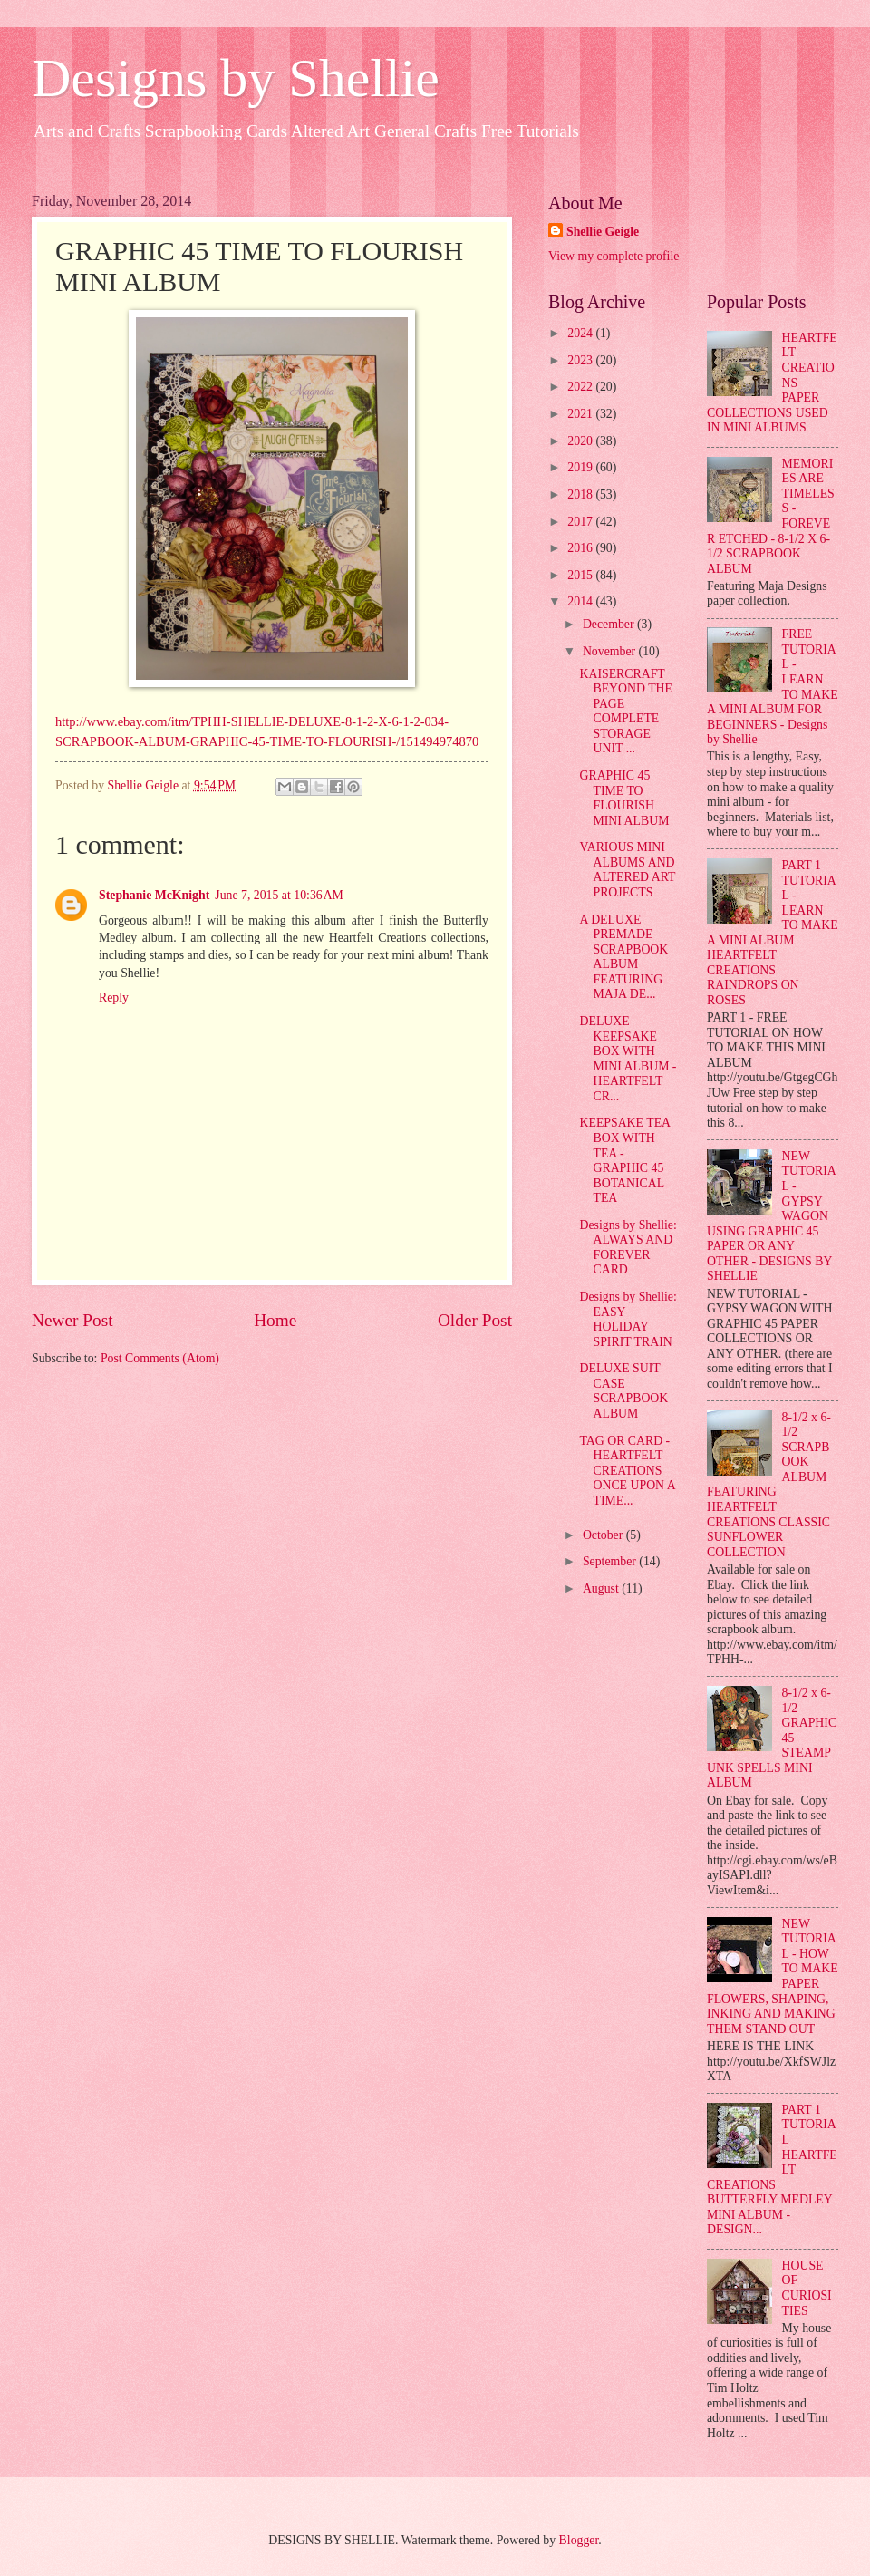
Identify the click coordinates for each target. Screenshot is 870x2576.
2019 (581, 467)
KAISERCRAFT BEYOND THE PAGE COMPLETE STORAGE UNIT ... (625, 711)
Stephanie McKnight (154, 895)
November (611, 651)
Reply (114, 997)
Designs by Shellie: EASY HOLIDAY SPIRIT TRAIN (627, 1319)
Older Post (475, 1320)
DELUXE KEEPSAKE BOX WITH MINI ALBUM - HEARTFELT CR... (627, 1058)
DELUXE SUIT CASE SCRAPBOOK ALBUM (623, 1390)
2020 (581, 441)
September (611, 1561)
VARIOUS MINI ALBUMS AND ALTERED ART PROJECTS (627, 869)
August (602, 1588)
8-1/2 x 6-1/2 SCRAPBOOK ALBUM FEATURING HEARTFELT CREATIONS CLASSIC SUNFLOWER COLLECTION (769, 1484)
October (604, 1535)
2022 (581, 386)
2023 (581, 360)
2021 (581, 414)
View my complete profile (613, 256)
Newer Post (72, 1320)
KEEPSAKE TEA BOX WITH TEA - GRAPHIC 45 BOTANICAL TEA (624, 1160)
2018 (581, 494)
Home (275, 1320)
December (610, 624)
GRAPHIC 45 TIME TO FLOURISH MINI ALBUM (624, 798)
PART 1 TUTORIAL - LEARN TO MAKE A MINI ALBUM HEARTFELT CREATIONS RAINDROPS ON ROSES (772, 932)
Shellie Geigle (602, 231)
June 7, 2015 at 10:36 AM (279, 895)
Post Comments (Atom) (160, 1358)
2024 (581, 333)
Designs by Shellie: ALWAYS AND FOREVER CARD (627, 1247)
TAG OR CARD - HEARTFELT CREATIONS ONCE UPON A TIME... (626, 1470)
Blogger (579, 2540)
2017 (581, 521)
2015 (581, 575)
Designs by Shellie (236, 78)
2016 (581, 548)
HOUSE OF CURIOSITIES (807, 2288)
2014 (581, 601)
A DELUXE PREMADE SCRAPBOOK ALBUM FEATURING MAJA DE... (623, 957)
